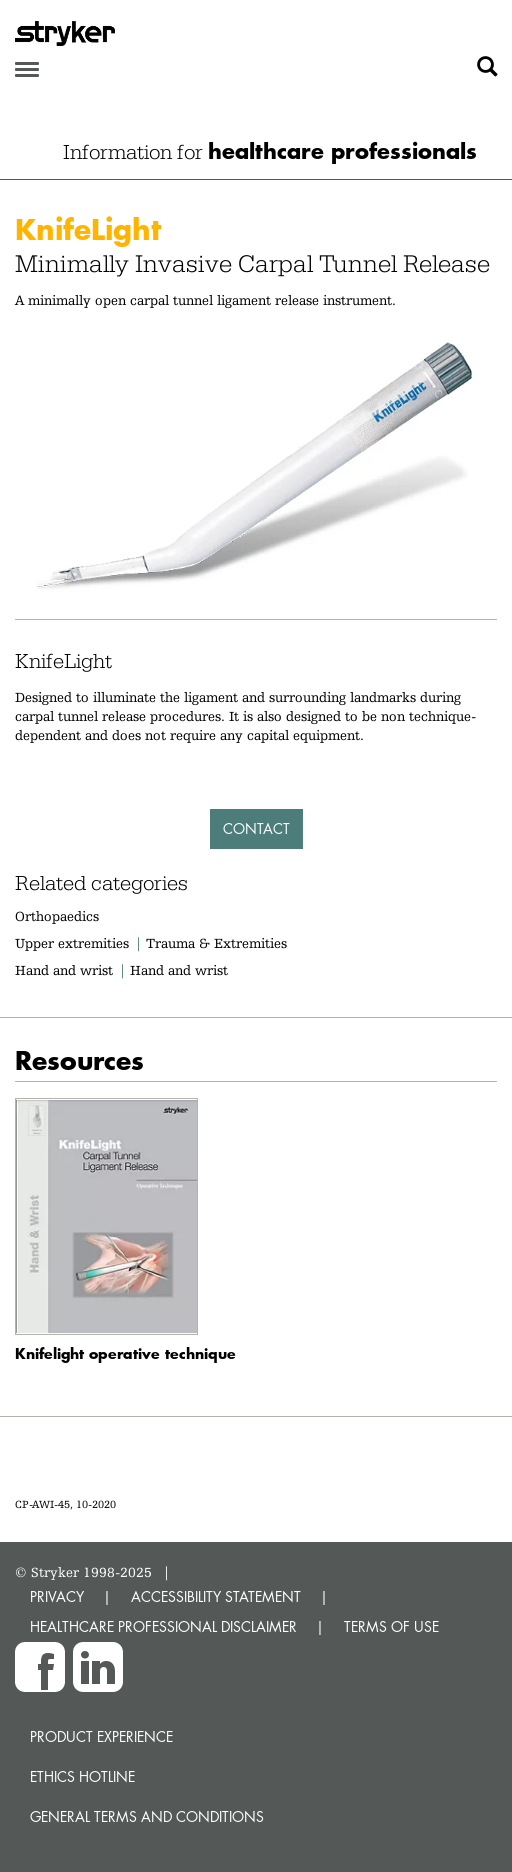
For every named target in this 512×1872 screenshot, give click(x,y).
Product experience (101, 1736)
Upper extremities (72, 943)
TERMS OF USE (391, 1626)
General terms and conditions (147, 1816)
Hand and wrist (64, 970)
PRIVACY (57, 1596)
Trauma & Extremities (216, 943)
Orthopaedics (57, 916)
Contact (256, 828)
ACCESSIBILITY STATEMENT (216, 1596)
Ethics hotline (82, 1776)
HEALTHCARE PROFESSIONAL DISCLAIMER (163, 1626)
